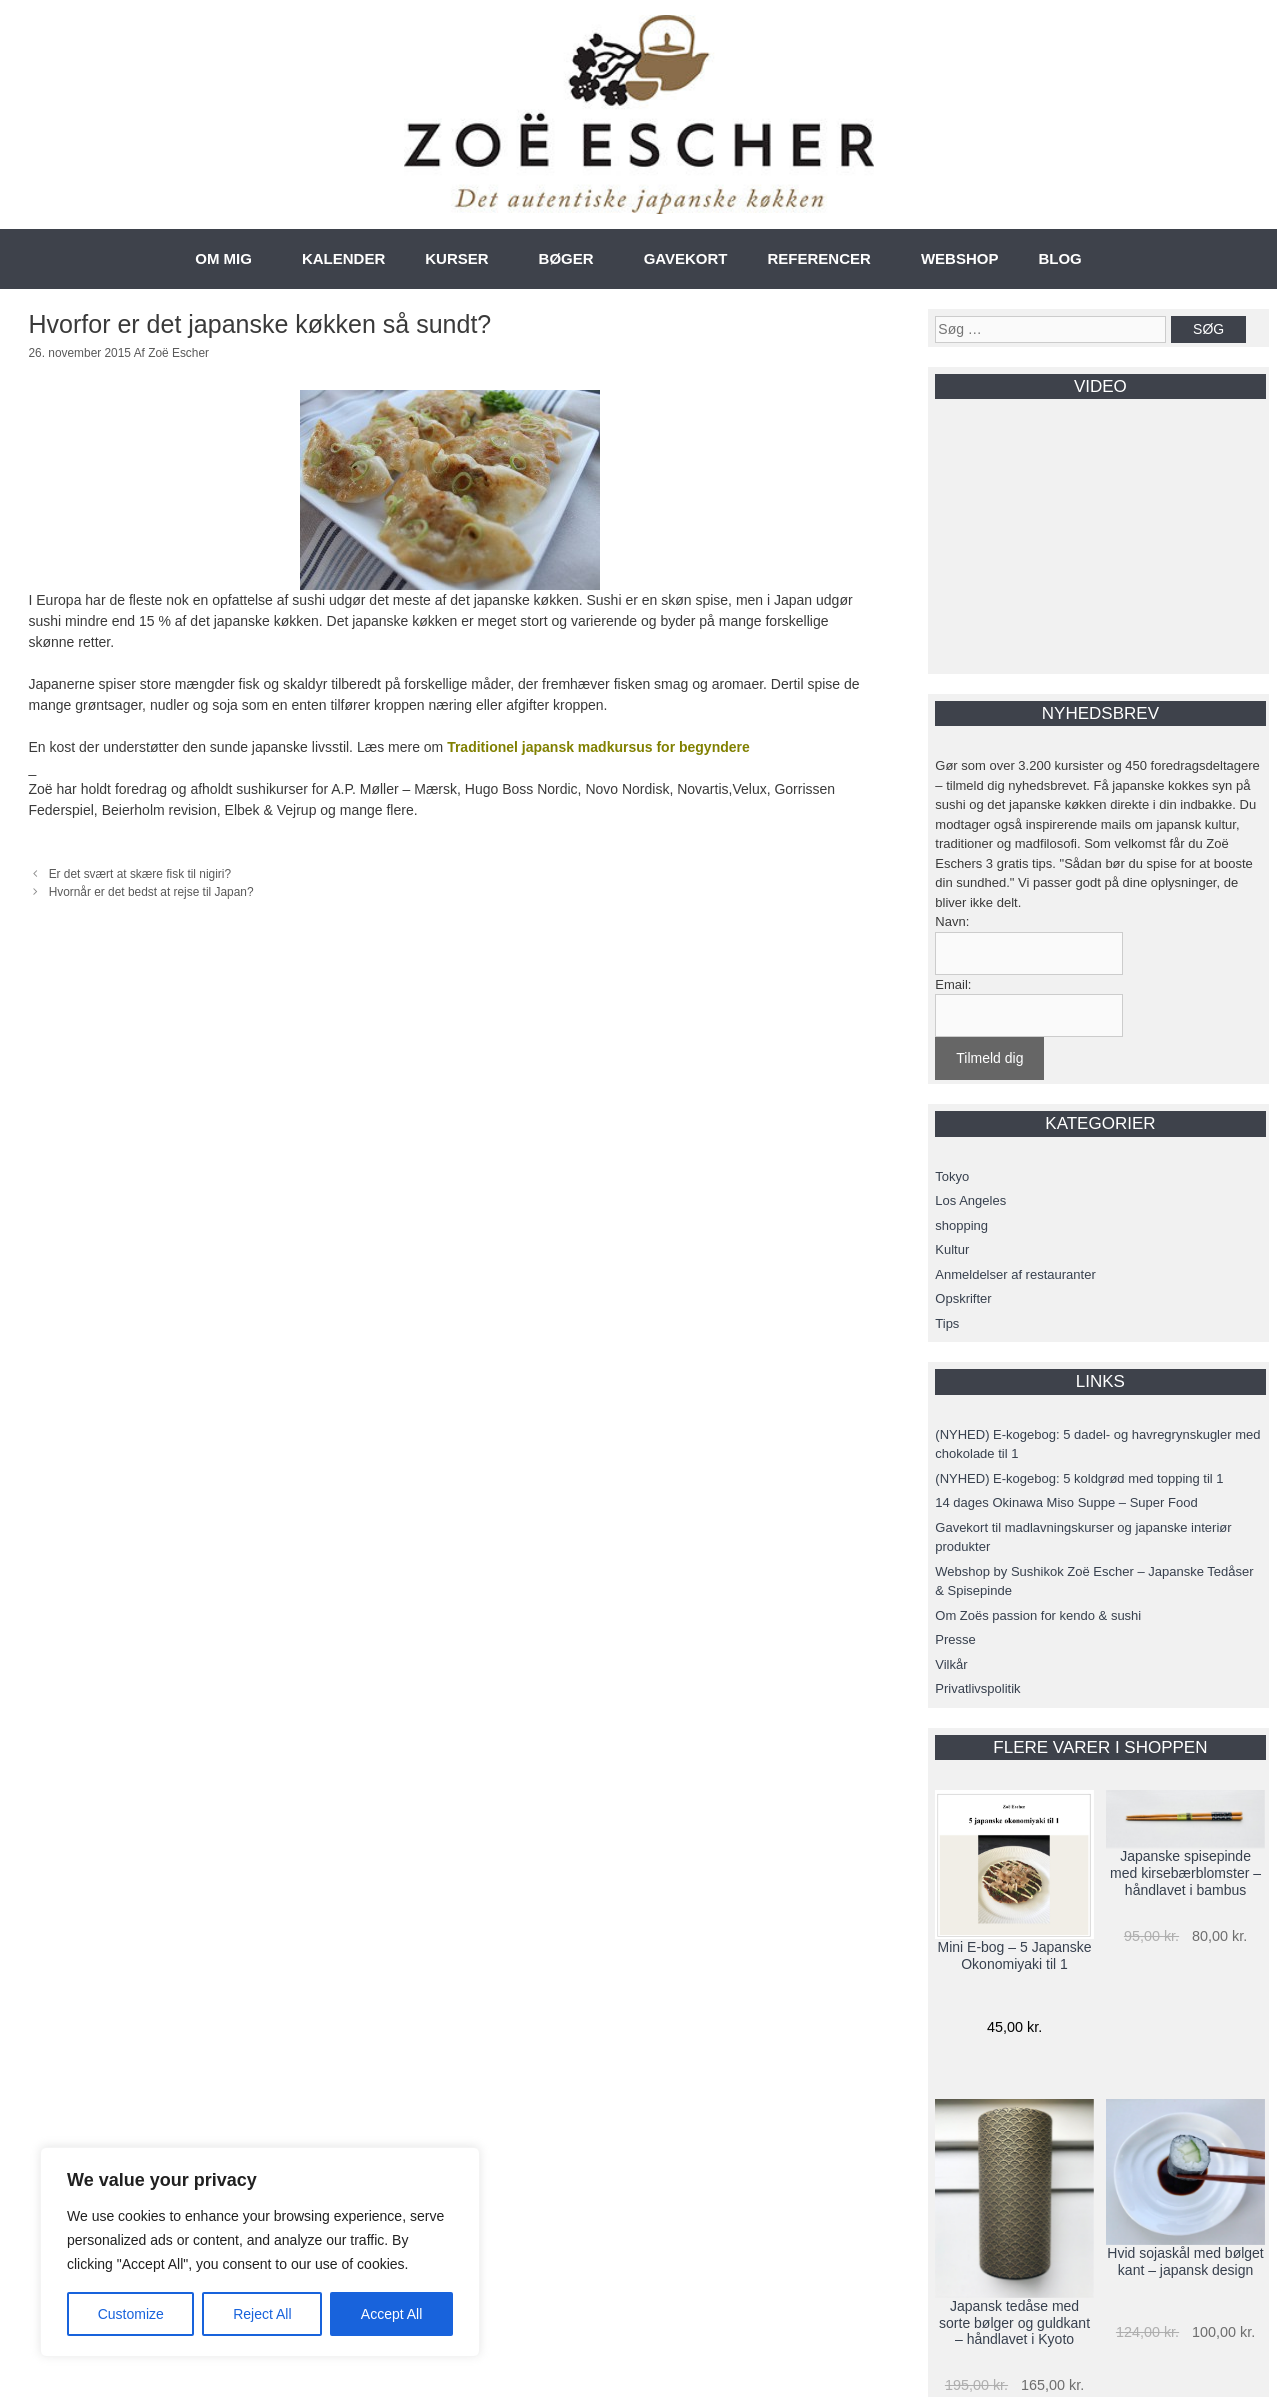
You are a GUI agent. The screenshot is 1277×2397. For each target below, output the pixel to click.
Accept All (391, 2314)
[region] (260, 2252)
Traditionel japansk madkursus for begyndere (598, 747)
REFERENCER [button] (819, 258)
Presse (955, 1639)
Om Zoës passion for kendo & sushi (1038, 1615)
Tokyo (952, 1176)
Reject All (262, 2314)
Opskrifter (963, 1298)
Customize (131, 2314)
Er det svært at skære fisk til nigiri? (140, 874)
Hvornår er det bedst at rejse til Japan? (151, 892)
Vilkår (951, 1664)
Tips (947, 1323)
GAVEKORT (686, 258)
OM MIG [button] (223, 258)
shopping (961, 1225)
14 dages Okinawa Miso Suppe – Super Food (1066, 1502)
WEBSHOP (960, 258)
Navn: (952, 921)
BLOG (1059, 258)
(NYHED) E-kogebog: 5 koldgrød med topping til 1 (1079, 1478)
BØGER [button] (566, 258)
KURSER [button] (456, 258)
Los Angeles (970, 1200)
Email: (953, 984)
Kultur (952, 1249)
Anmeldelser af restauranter (1015, 1274)
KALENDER (343, 258)
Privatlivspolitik (977, 1688)
